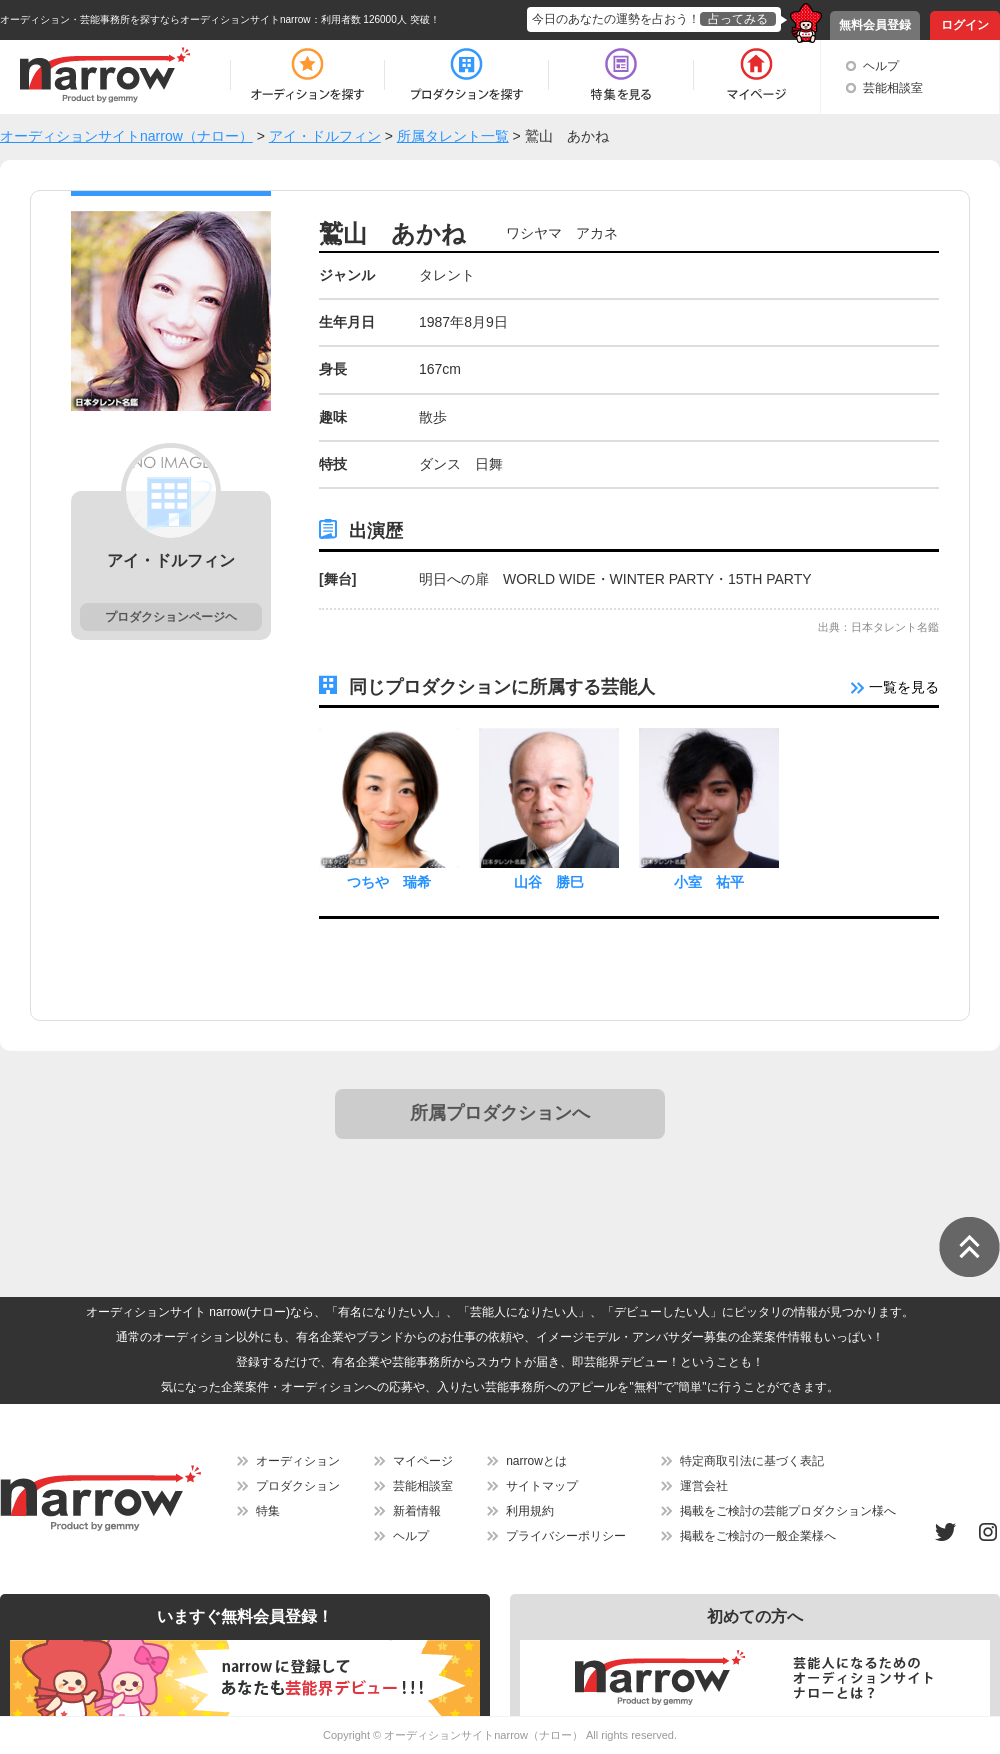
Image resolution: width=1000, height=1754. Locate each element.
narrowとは (536, 1461)
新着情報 (417, 1511)
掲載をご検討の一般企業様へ (758, 1536)
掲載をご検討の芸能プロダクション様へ (788, 1511)
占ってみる (738, 19)
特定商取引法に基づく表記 (752, 1461)
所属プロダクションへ (500, 1113)
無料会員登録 (875, 25)
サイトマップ (542, 1486)
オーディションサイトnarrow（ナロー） (483, 1735)
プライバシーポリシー (566, 1536)
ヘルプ (881, 66)
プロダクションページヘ (171, 617)
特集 (268, 1511)
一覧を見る (895, 687)
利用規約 (530, 1511)
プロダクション (298, 1486)
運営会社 (704, 1486)
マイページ (423, 1461)
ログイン (965, 25)
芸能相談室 (893, 88)
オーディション (298, 1461)
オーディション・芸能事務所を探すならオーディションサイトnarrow (155, 19)
